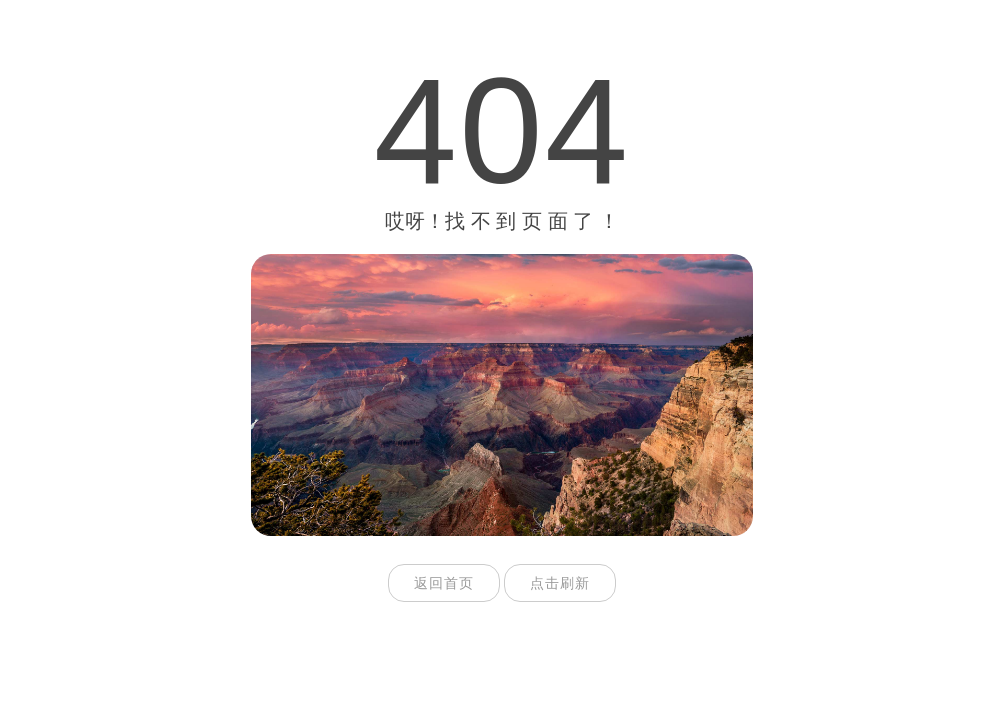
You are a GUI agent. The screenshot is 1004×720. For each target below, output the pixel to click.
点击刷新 (560, 583)
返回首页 (444, 583)
